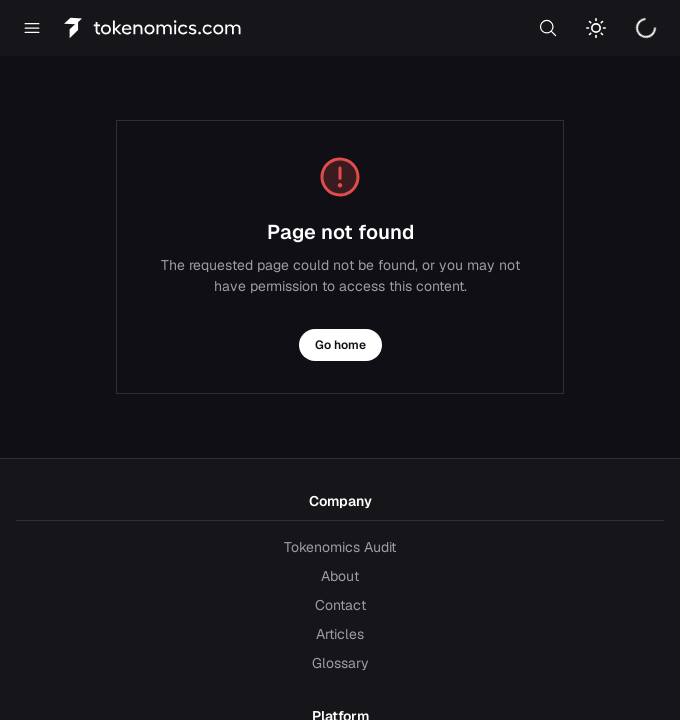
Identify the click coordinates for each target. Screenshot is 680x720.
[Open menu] (32, 28)
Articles (340, 634)
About (340, 576)
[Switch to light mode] (596, 28)
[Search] (548, 28)
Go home (340, 345)
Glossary (340, 663)
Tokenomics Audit (340, 547)
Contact (340, 605)
